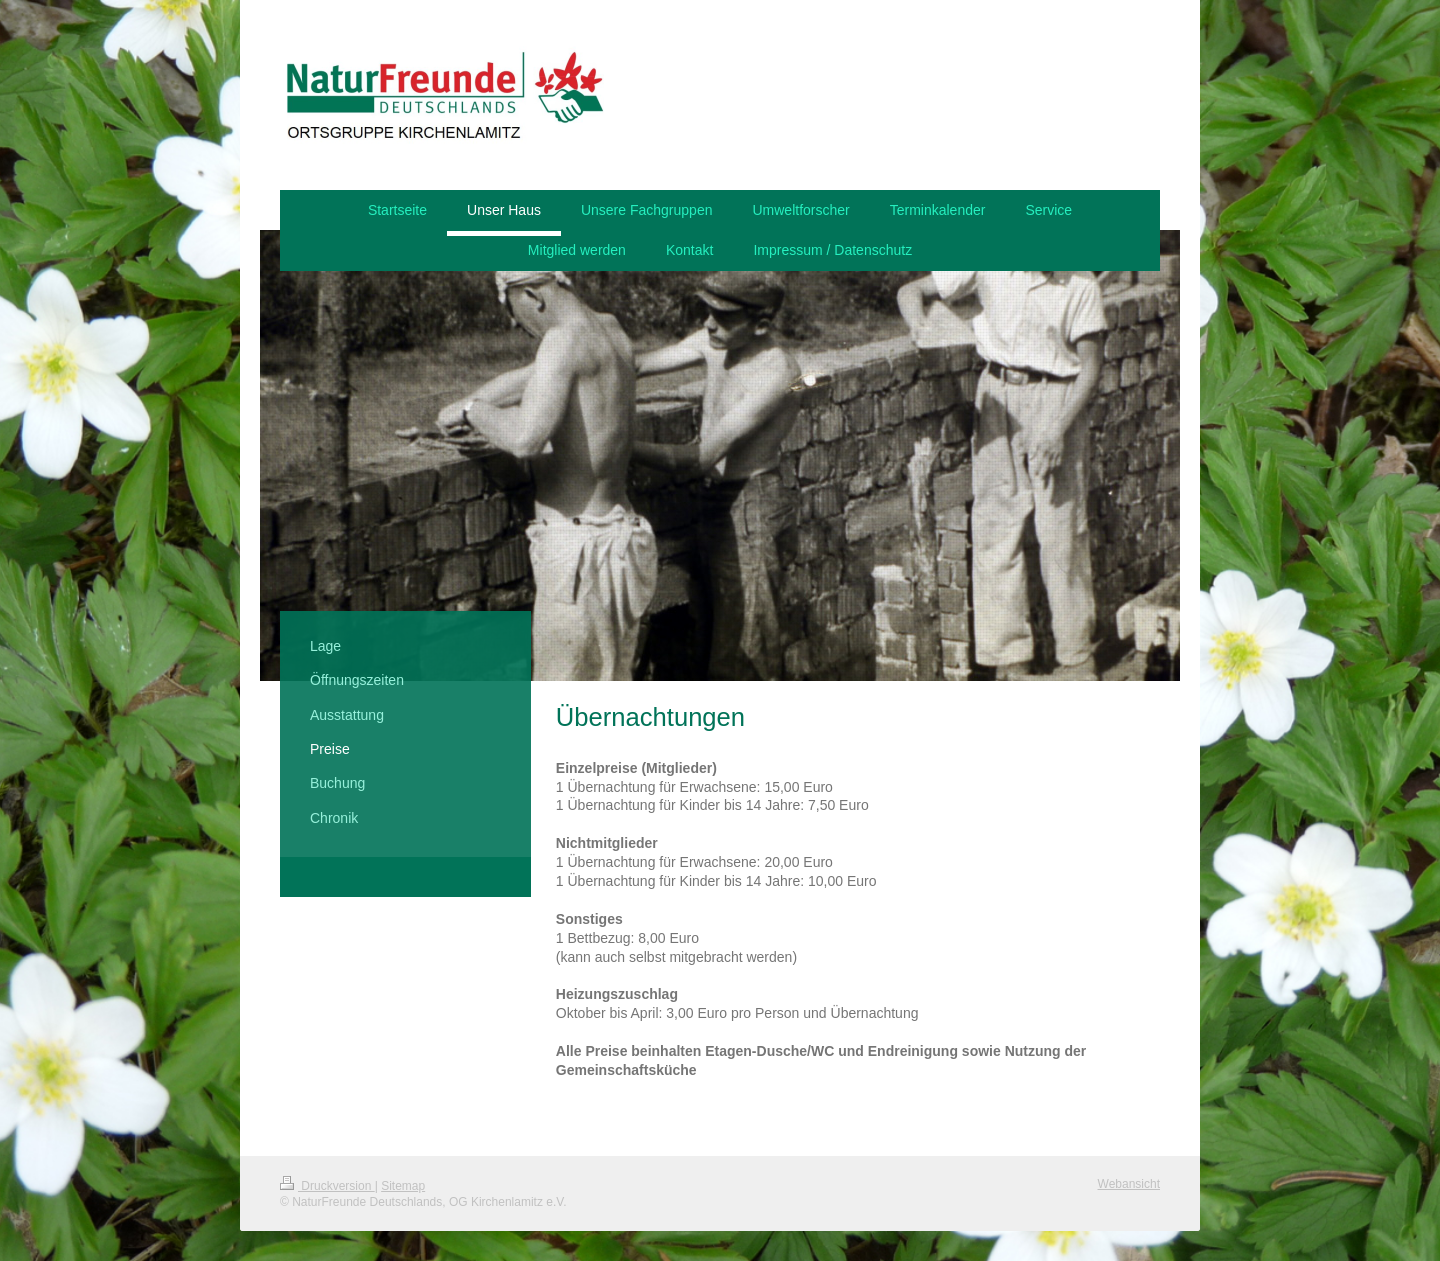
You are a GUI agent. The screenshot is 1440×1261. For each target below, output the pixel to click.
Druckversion (327, 1186)
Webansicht (1129, 1184)
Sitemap (403, 1186)
